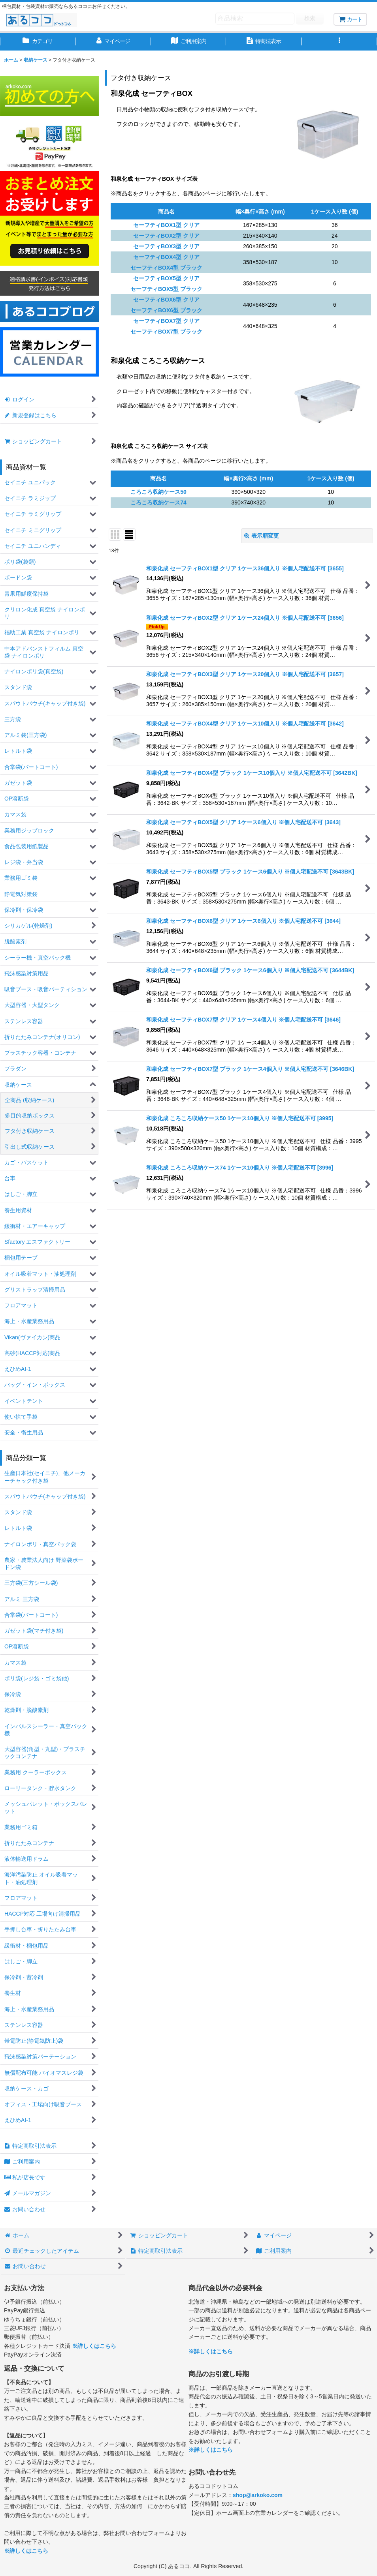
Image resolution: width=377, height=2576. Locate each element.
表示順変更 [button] (261, 535)
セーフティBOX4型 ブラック (166, 267)
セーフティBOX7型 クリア (166, 321)
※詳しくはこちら (94, 2346)
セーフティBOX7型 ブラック (166, 331)
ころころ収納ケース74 (158, 502)
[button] (339, 42)
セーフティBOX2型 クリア (166, 235)
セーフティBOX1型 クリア (166, 225)
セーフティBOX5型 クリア (166, 278)
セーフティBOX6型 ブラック (166, 310)
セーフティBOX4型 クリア (166, 257)
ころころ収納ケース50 (158, 492)
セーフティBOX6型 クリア (166, 299)
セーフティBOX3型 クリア (166, 246)
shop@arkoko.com (258, 2495)
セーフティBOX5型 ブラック (166, 289)
